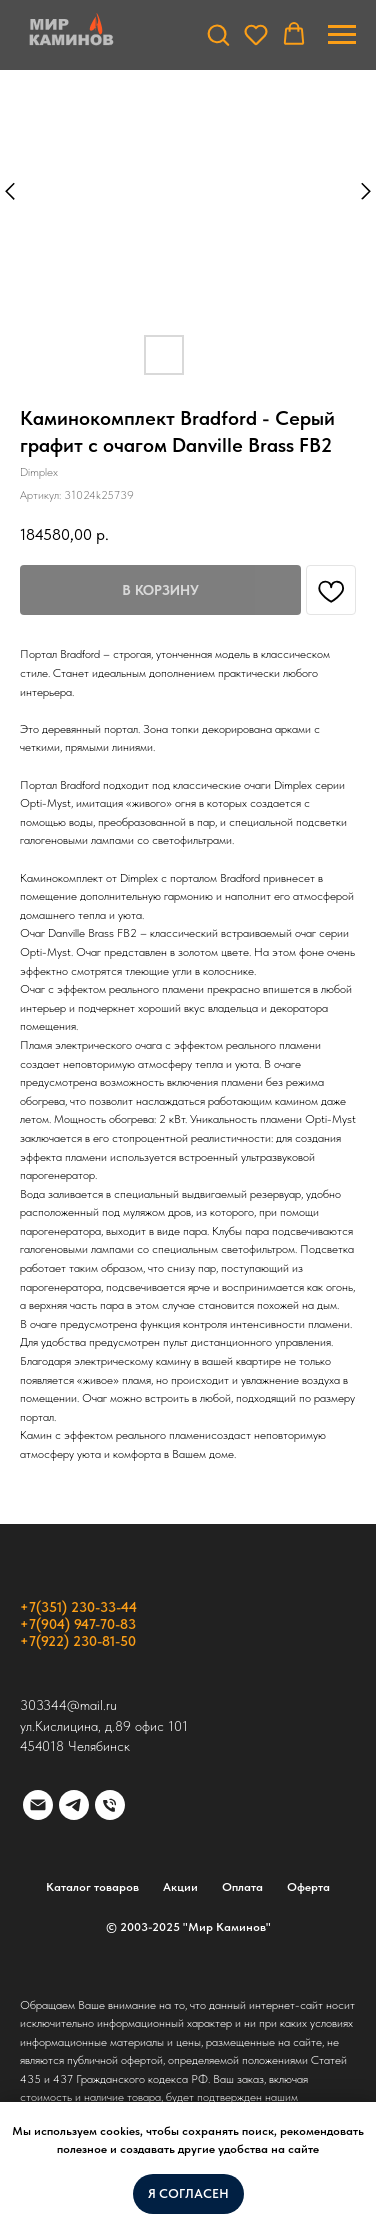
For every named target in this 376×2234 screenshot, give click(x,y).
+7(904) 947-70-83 (78, 1624)
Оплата (242, 1887)
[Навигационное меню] (342, 35)
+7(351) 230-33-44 (78, 1607)
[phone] (110, 1805)
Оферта (308, 1887)
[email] (38, 1805)
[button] (218, 34)
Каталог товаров (92, 1887)
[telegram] (74, 1805)
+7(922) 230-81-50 (78, 1641)
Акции (180, 1887)
